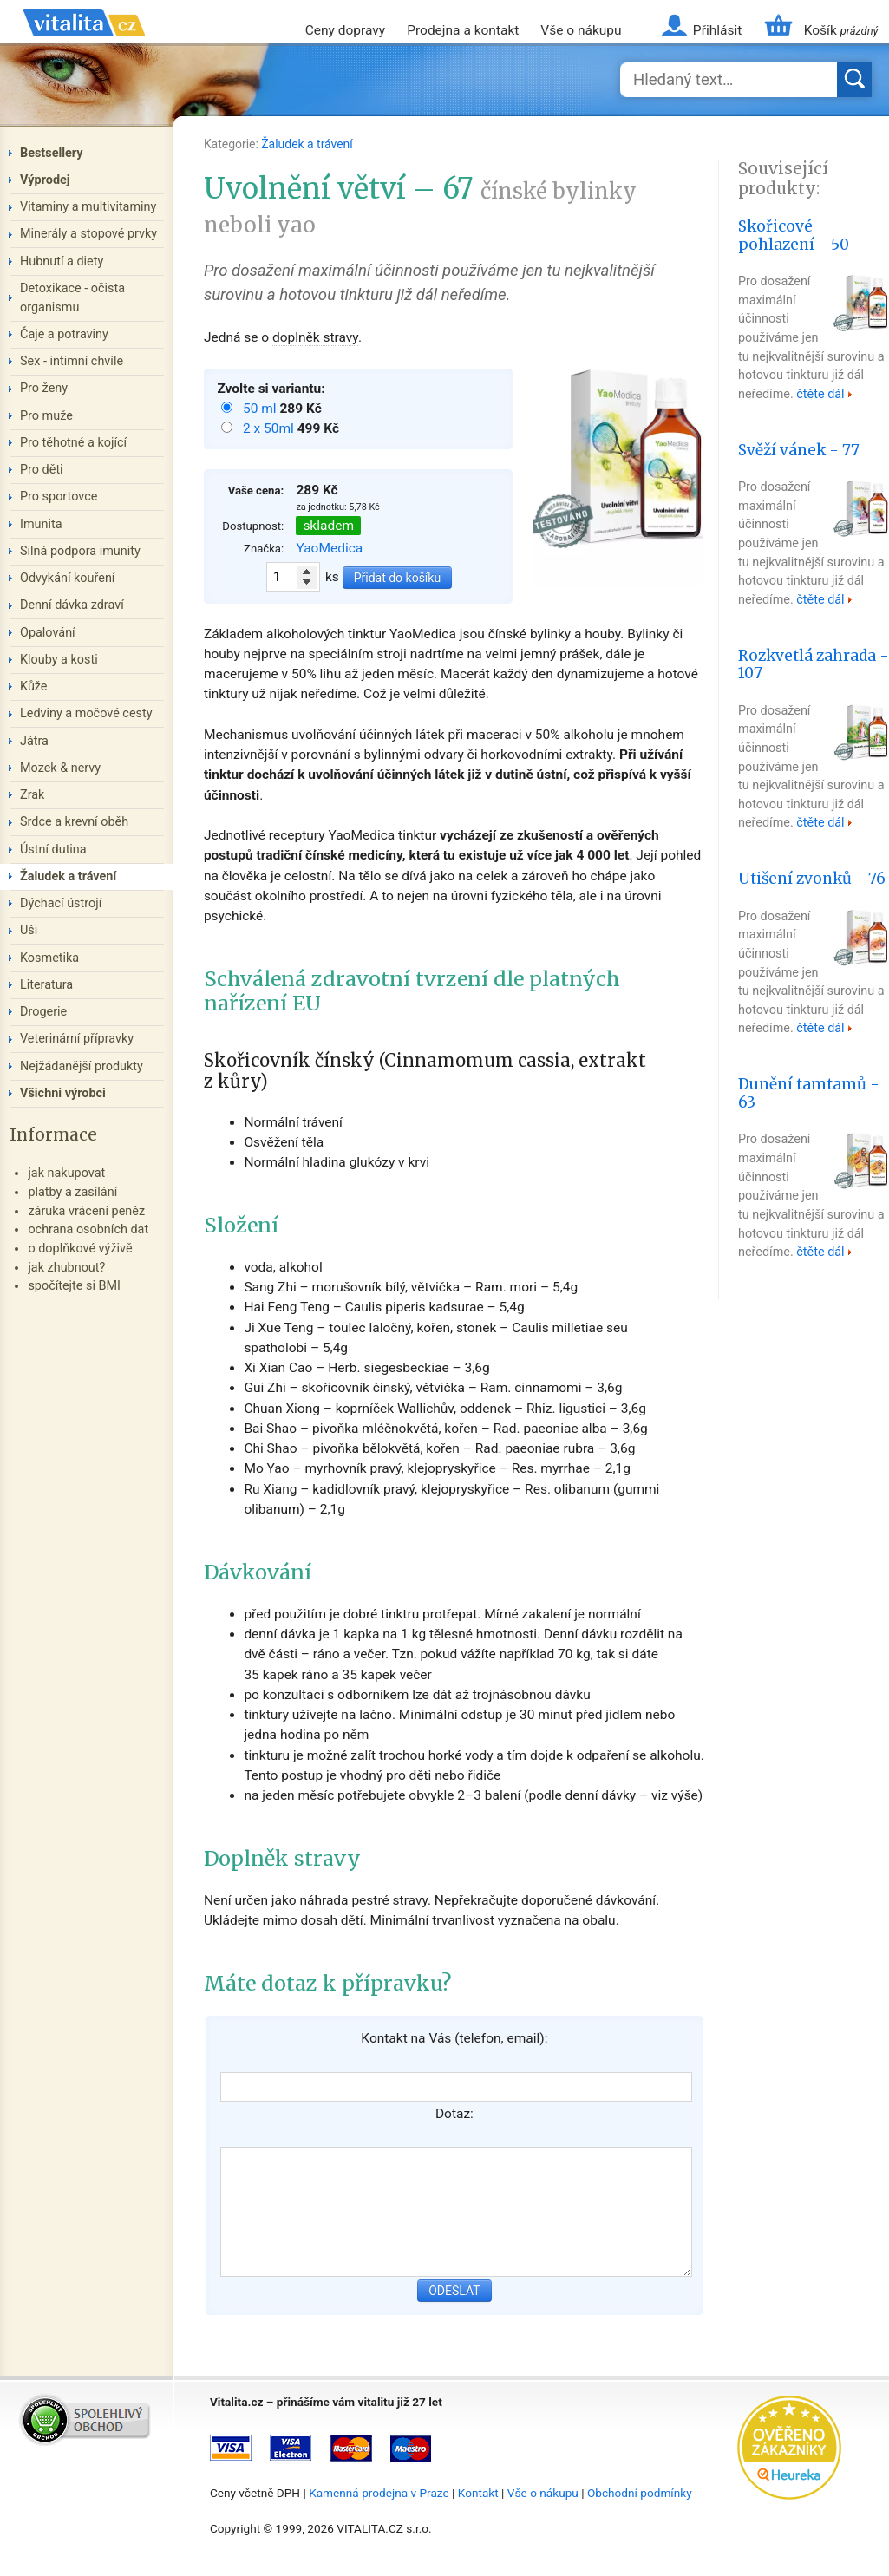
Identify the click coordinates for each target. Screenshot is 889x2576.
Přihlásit (717, 30)
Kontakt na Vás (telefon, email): (454, 2038)
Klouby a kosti (59, 659)
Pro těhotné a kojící (73, 442)
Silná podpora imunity (80, 551)
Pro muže (46, 416)
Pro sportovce (58, 496)
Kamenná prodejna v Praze (379, 2493)
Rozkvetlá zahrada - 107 (813, 664)
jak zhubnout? (66, 1267)
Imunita (41, 524)
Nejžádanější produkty (81, 1066)
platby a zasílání (72, 1192)
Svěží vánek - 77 (799, 450)
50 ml (261, 408)
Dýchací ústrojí (60, 903)
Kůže (34, 686)
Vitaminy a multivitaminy (88, 206)
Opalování (47, 632)
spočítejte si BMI (74, 1285)
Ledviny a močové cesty (86, 713)
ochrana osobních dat (88, 1229)
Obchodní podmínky (639, 2493)
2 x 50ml (270, 428)
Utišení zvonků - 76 (812, 878)
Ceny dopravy (345, 30)
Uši (28, 930)
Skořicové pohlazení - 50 (793, 235)
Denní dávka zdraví (72, 605)
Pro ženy (44, 388)
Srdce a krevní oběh (74, 821)
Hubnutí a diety (61, 261)
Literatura (46, 984)
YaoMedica (329, 548)
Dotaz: (454, 2114)
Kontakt (478, 2493)
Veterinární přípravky (77, 1038)
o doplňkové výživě (80, 1248)
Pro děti (41, 469)
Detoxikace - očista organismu (72, 298)
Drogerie (43, 1011)
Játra (34, 741)
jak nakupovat (66, 1173)
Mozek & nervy (60, 768)
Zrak (32, 795)
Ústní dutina (53, 849)
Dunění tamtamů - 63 (808, 1093)
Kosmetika (49, 958)
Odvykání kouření (67, 578)
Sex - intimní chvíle (71, 361)
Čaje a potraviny (64, 334)
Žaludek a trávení (307, 144)
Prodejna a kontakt (463, 30)
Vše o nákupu (580, 30)
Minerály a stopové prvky (88, 233)
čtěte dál (820, 394)
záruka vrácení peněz (86, 1211)
